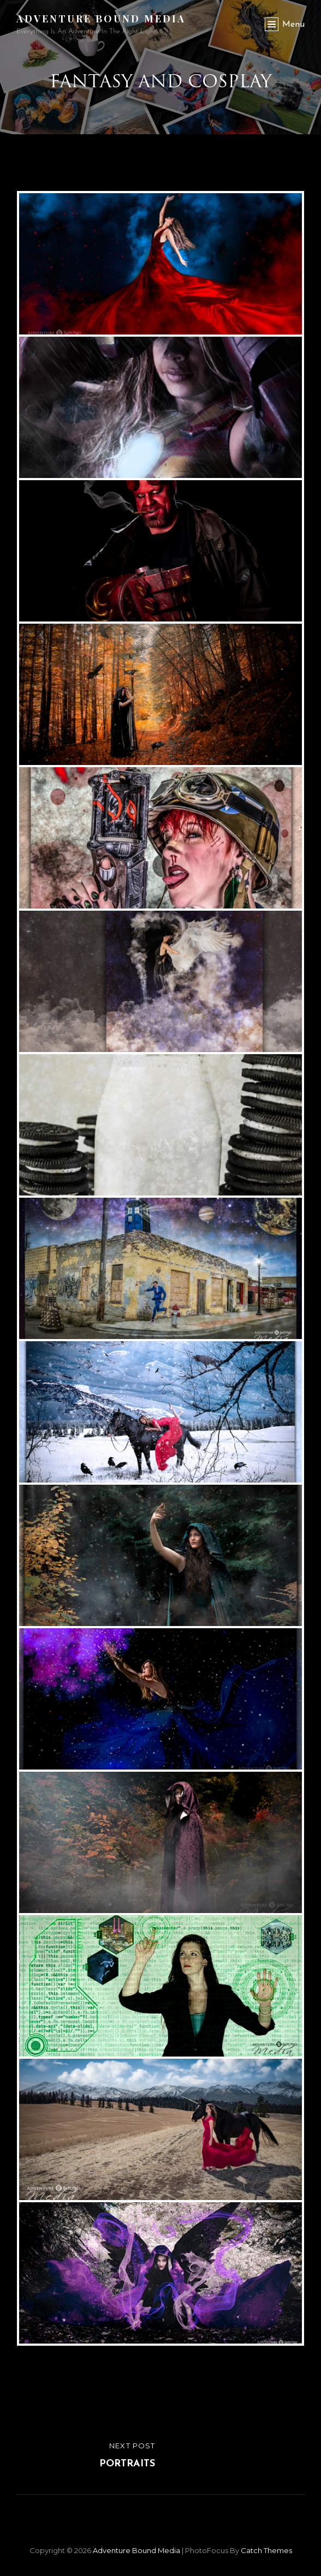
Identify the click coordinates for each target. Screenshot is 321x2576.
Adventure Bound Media (101, 18)
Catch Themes (266, 2550)
